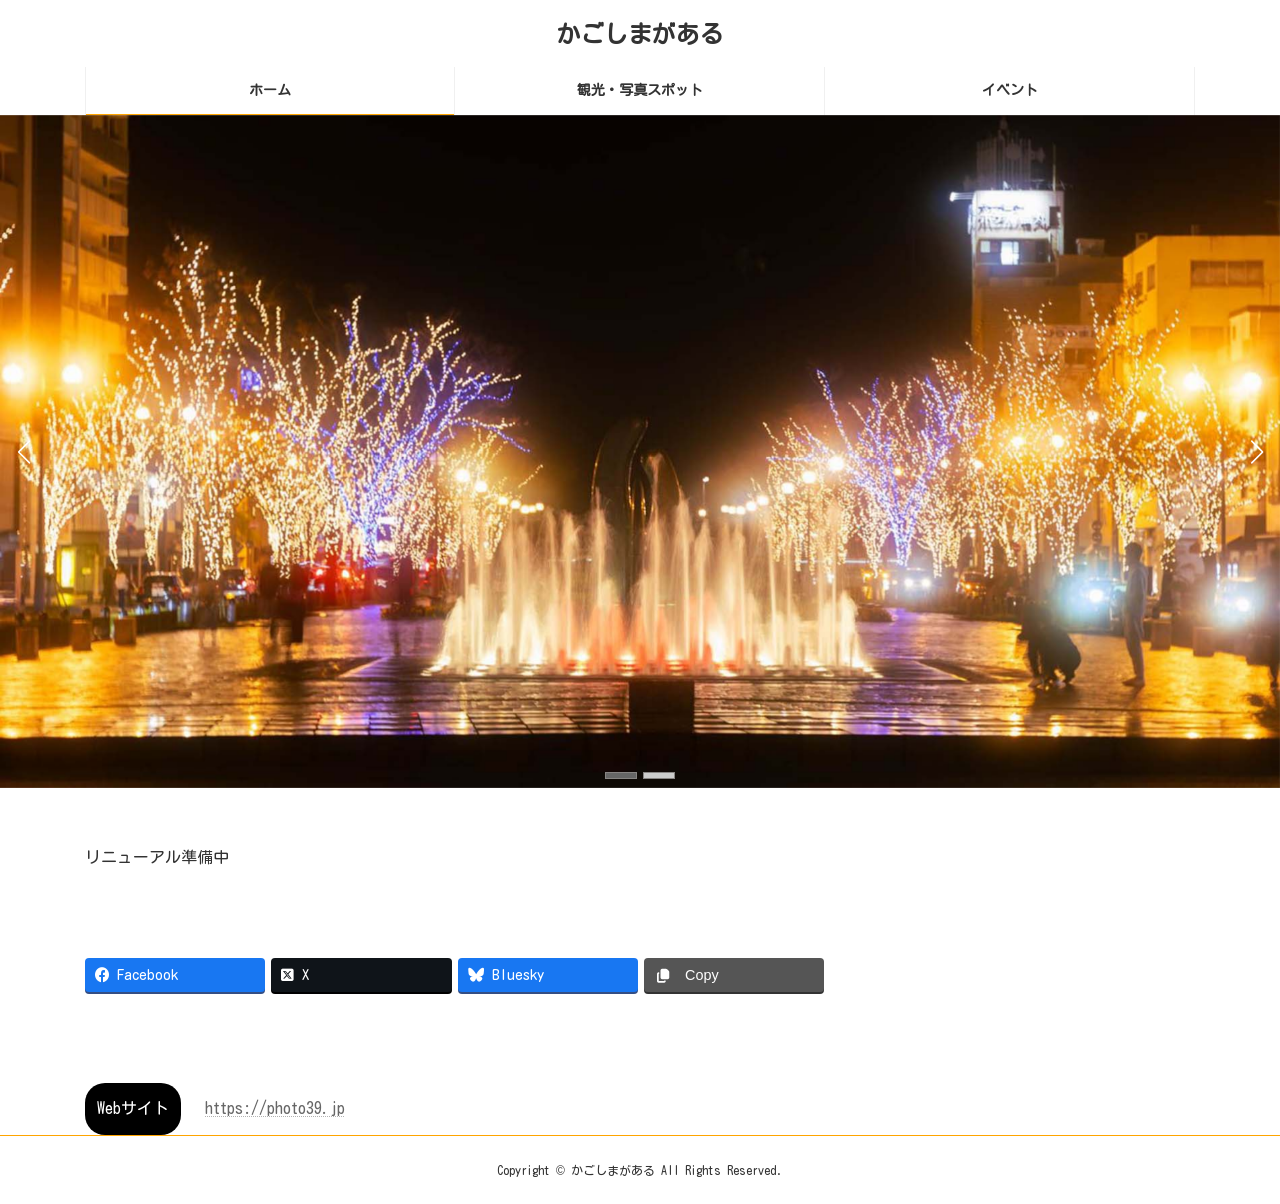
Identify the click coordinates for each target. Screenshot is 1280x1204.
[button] (621, 775)
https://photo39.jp (275, 1108)
